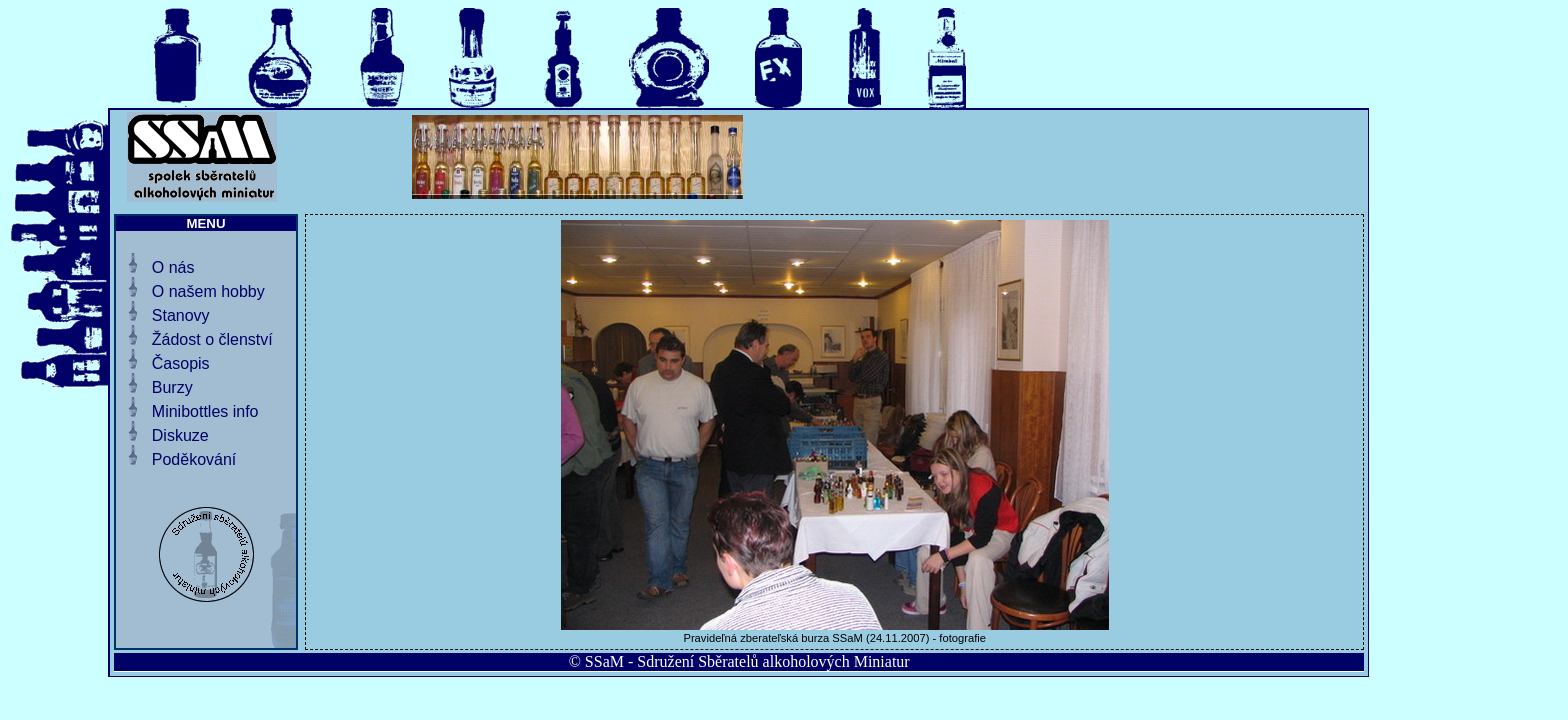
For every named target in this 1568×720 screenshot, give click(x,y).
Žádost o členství (212, 339)
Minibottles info (205, 411)
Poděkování (194, 459)
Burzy (172, 387)
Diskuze (180, 435)
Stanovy (181, 315)
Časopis (181, 363)
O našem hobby (208, 291)
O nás (173, 267)
